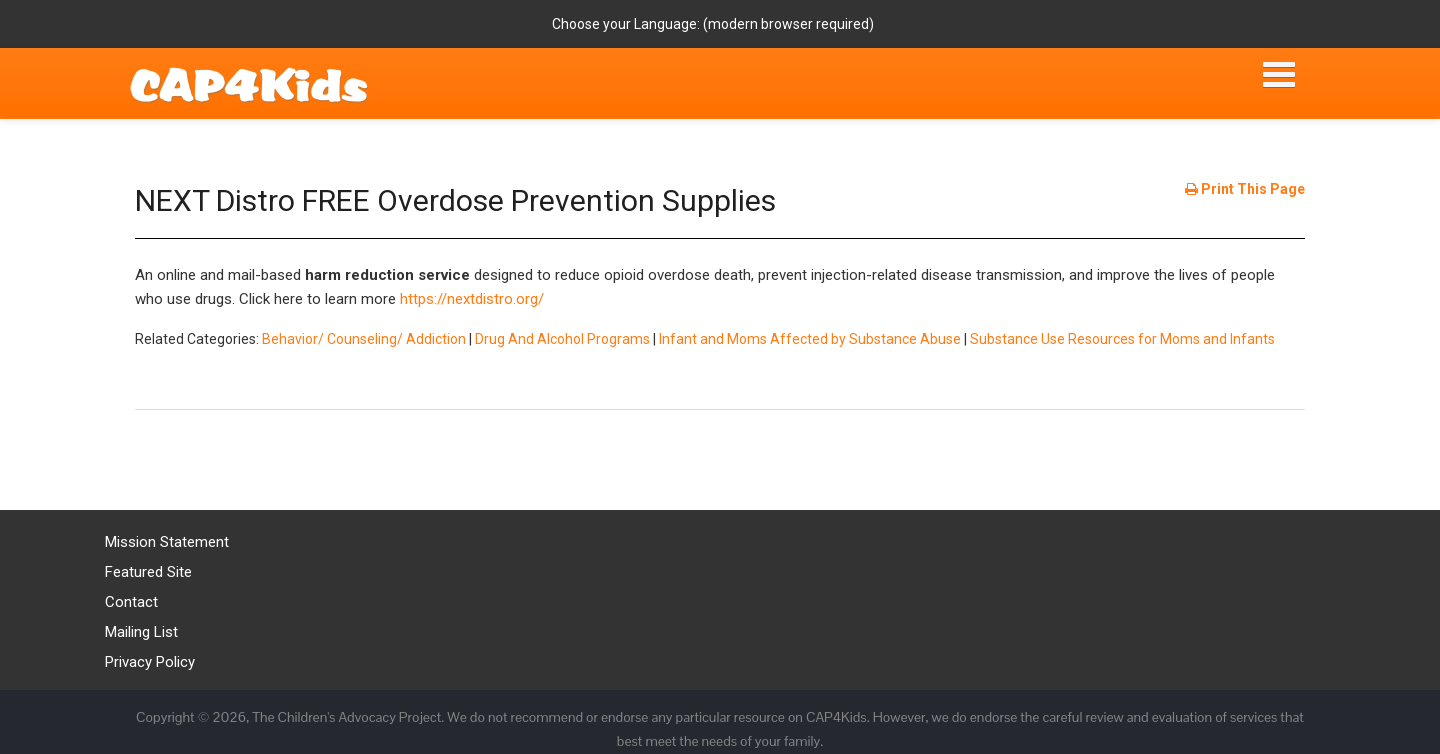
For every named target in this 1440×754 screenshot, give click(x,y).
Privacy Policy (150, 662)
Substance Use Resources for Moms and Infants (1122, 339)
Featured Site (148, 572)
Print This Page (1245, 189)
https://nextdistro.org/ (472, 299)
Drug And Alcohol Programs (562, 339)
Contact (131, 602)
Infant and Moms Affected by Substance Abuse (810, 339)
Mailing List (141, 632)
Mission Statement (167, 542)
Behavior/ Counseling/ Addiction (364, 339)
